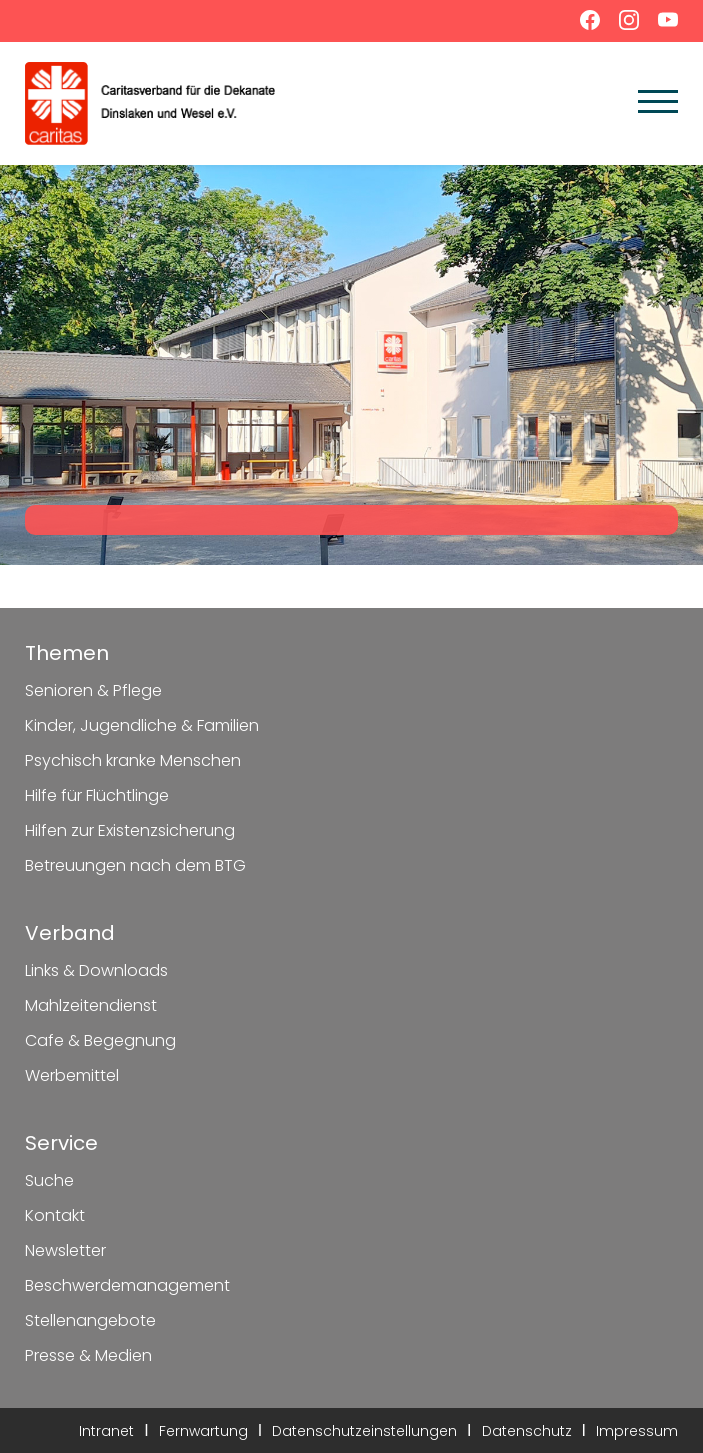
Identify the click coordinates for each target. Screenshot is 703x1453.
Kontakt (55, 1215)
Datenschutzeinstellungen (364, 1431)
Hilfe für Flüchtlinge (97, 795)
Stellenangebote (90, 1320)
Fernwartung (203, 1431)
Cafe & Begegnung (100, 1040)
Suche (49, 1180)
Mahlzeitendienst (91, 1005)
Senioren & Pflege (93, 690)
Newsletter (65, 1250)
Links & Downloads (96, 970)
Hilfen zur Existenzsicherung (130, 830)
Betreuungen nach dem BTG (135, 865)
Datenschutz (527, 1431)
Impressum (637, 1431)
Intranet (106, 1431)
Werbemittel (72, 1075)
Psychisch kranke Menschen (133, 760)
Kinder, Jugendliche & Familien (142, 725)
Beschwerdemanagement (127, 1285)
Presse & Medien (88, 1355)
